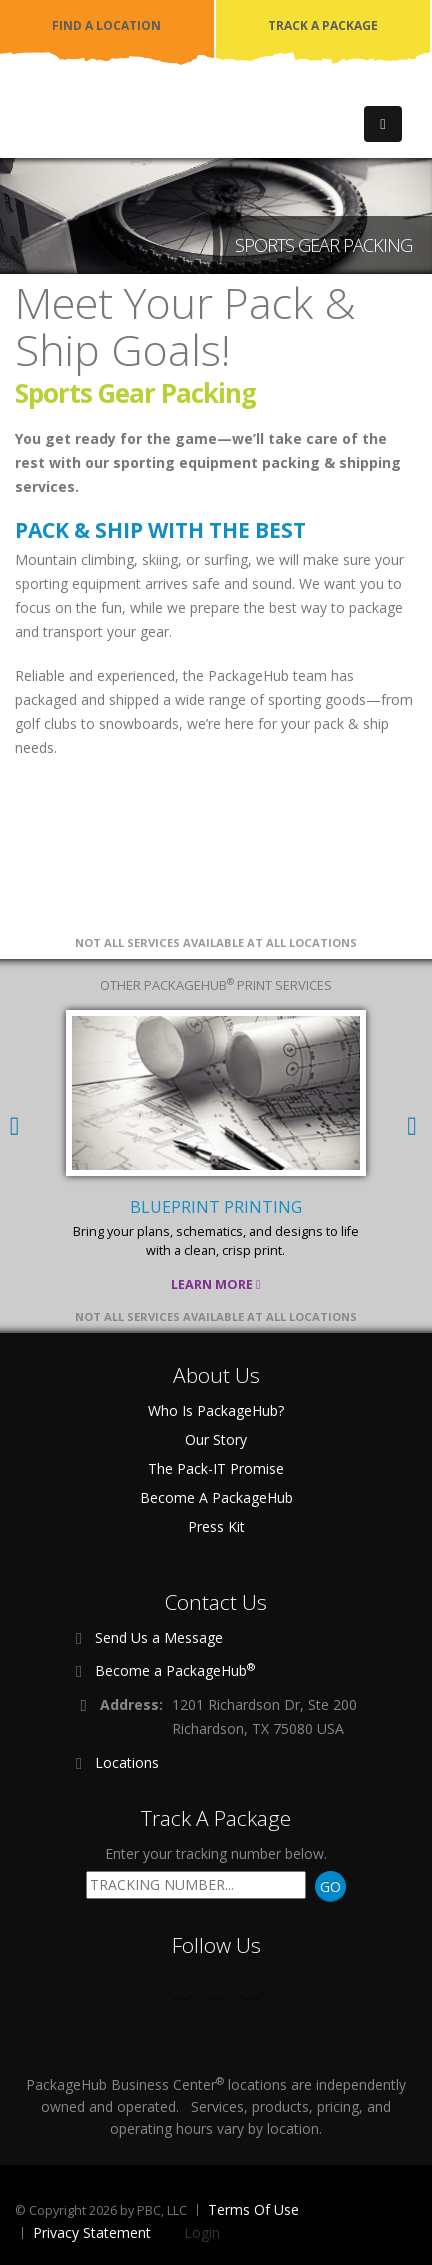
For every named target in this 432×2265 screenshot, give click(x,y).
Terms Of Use (253, 2209)
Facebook (181, 1984)
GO (330, 1886)
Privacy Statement (92, 2232)
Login (202, 2232)
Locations (127, 1762)
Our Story (216, 1439)
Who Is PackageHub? (216, 1410)
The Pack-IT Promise (216, 1468)
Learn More (216, 1284)
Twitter (216, 1984)
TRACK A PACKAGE (323, 25)
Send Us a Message (159, 1637)
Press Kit (216, 1526)
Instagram (251, 1984)
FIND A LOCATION (106, 25)
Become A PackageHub (216, 1497)
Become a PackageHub (175, 1670)
